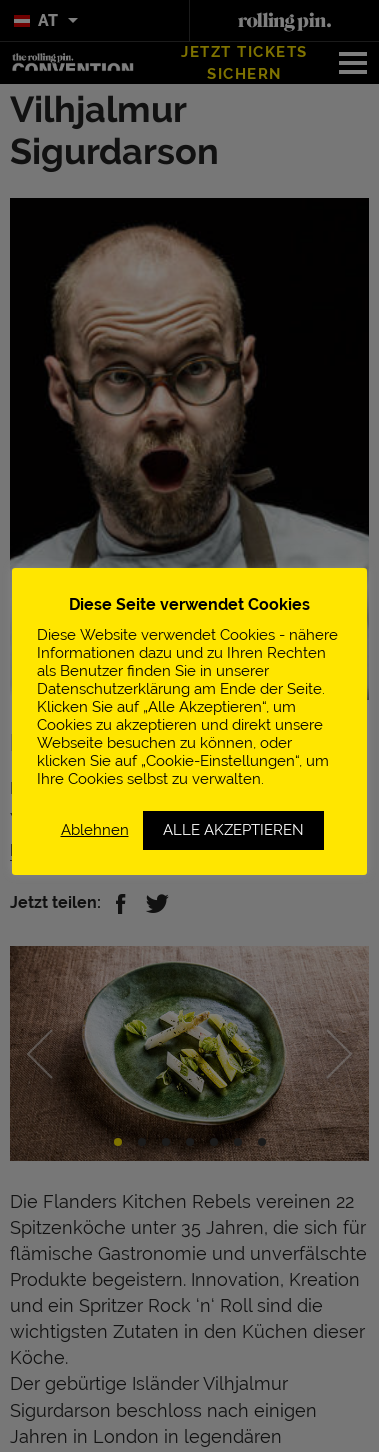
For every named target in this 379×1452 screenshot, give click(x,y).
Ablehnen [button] (95, 829)
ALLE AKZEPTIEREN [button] (233, 830)
